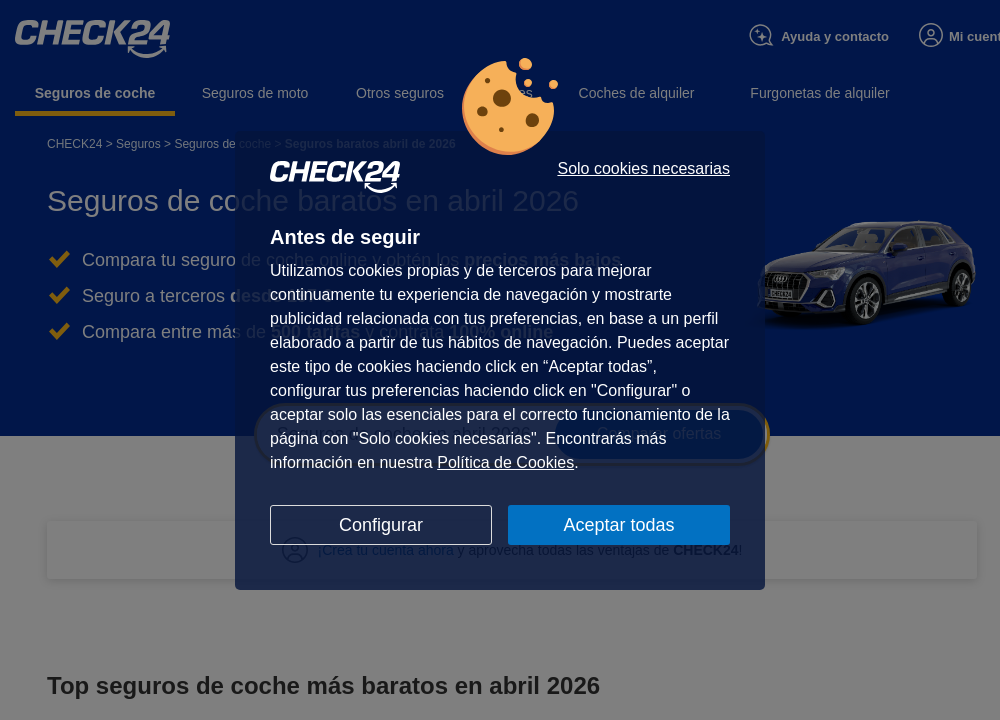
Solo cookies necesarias (643, 169)
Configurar (381, 525)
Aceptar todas (618, 525)
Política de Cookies (505, 462)
